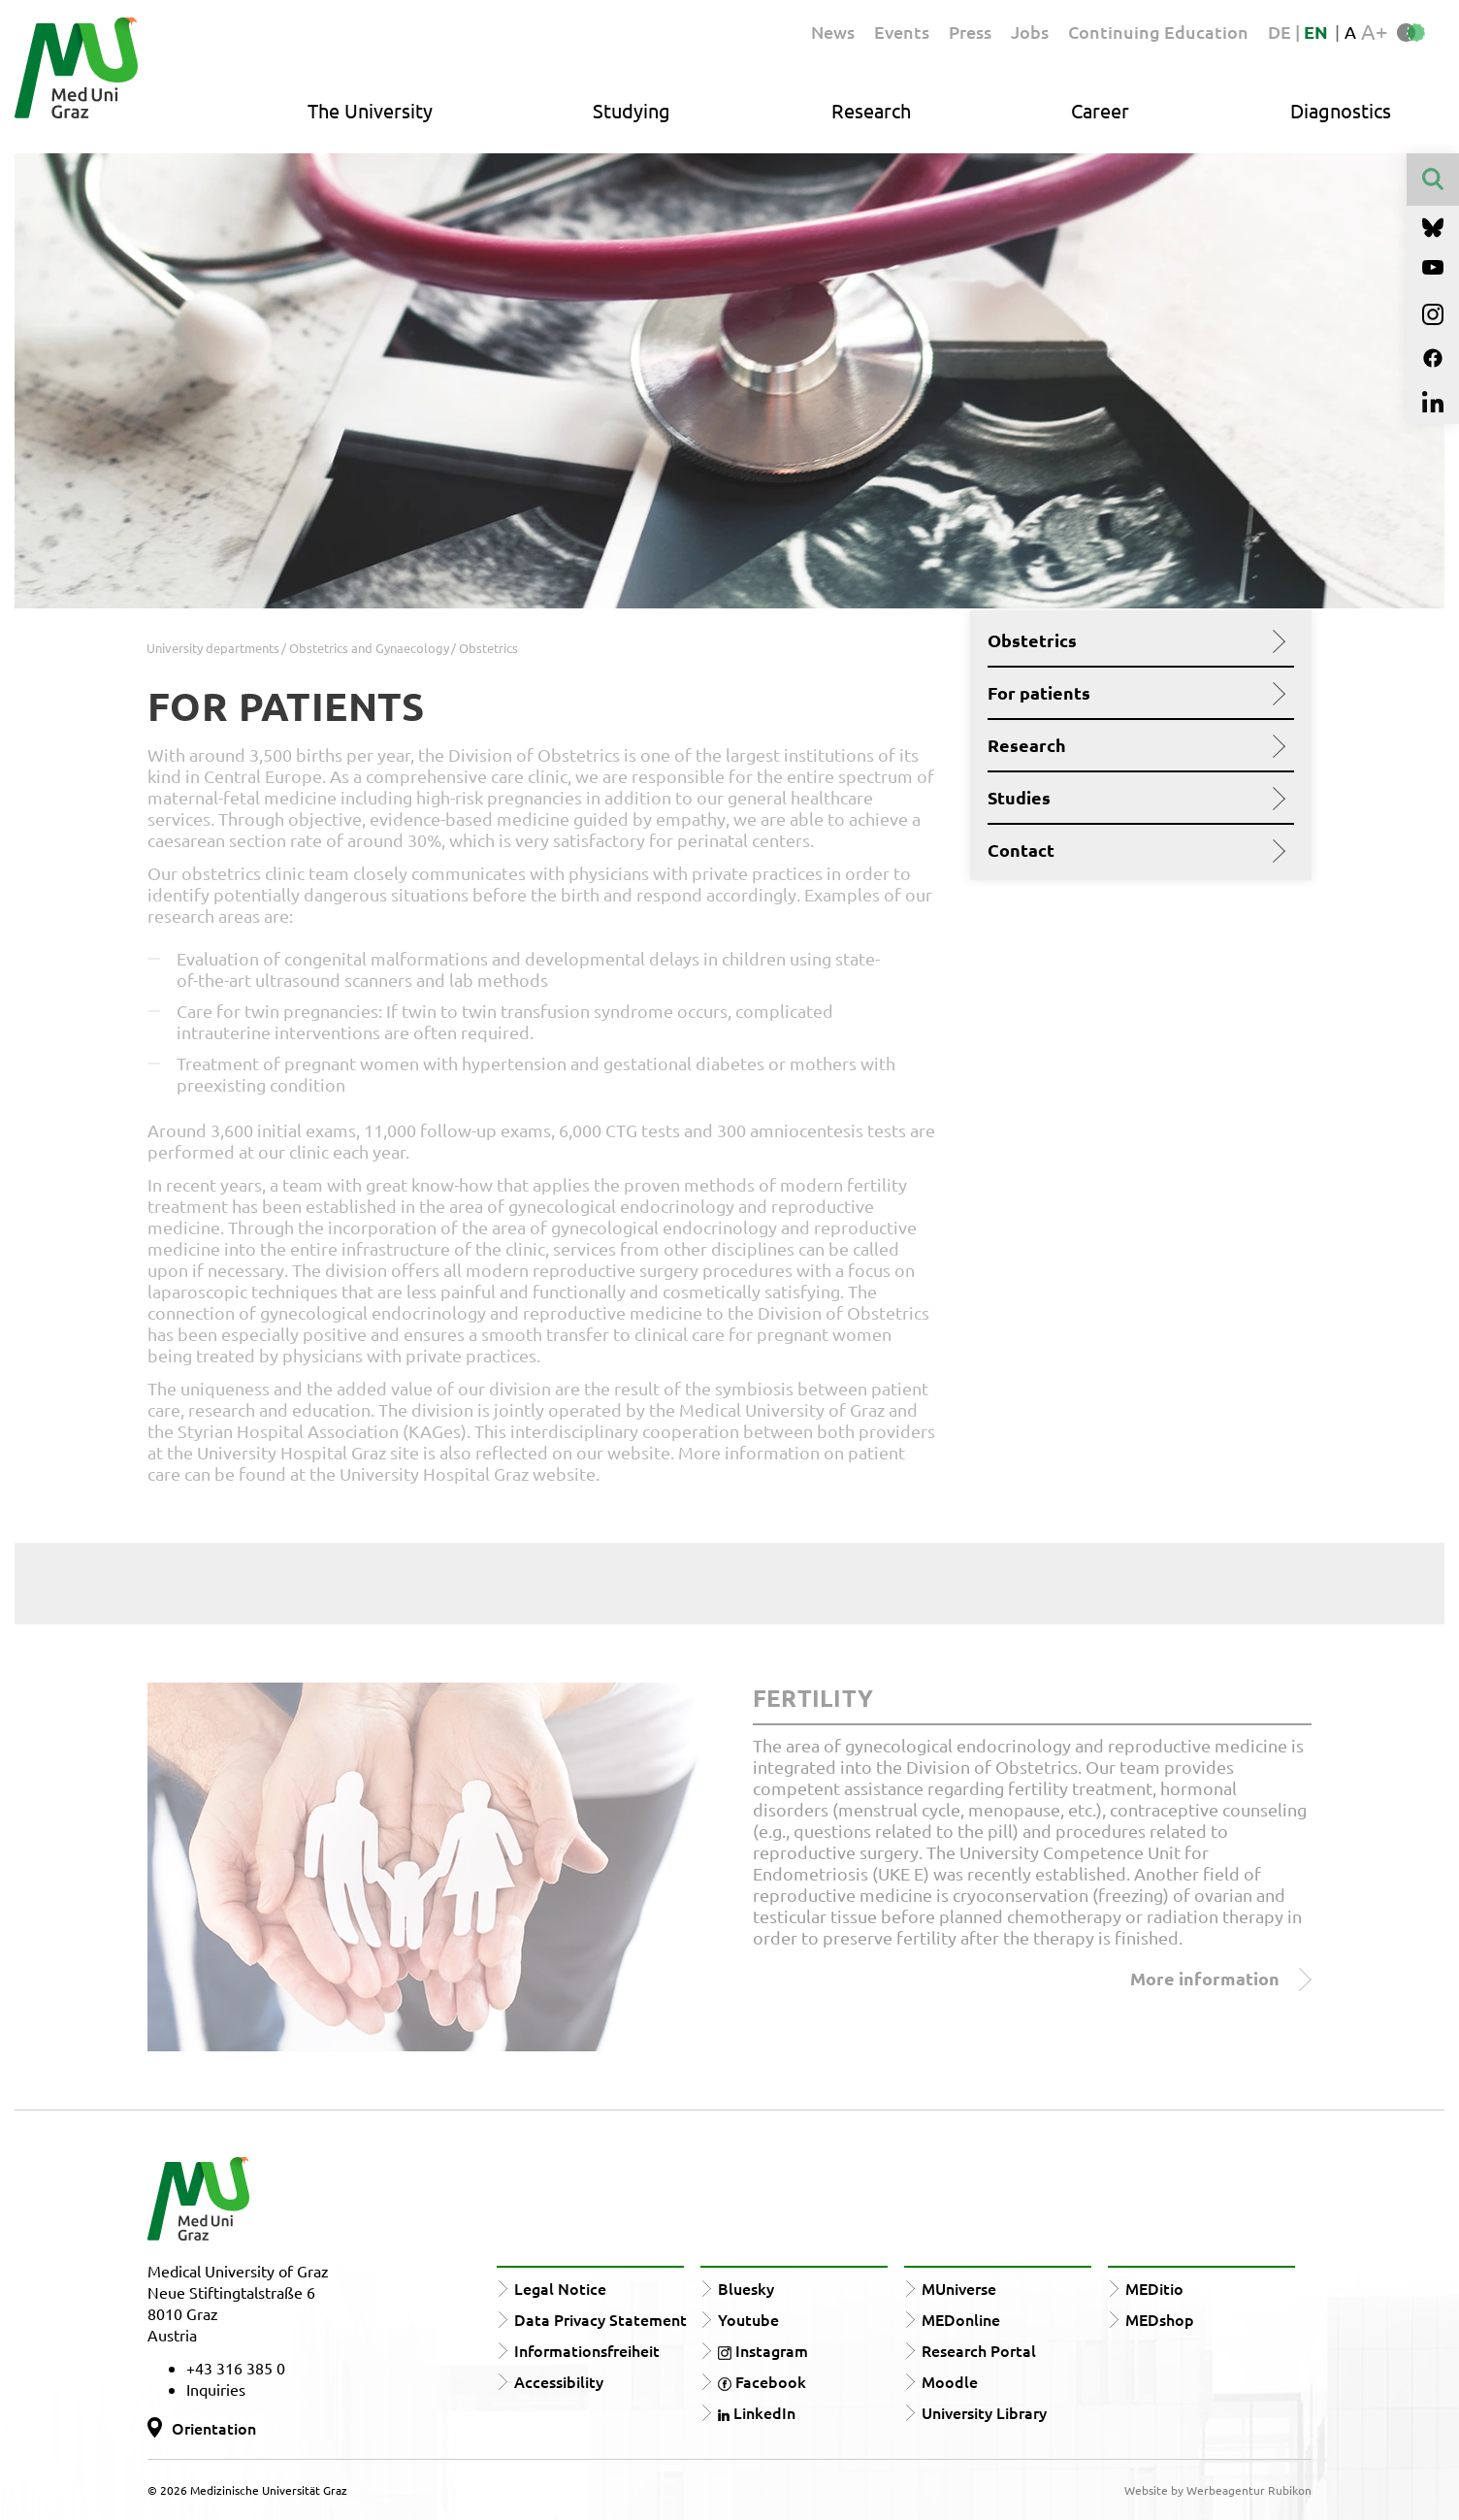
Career (1100, 110)
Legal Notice (560, 2288)
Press (970, 31)
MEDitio (1154, 2288)
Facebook (762, 2381)
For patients (1134, 693)
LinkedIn (756, 2412)
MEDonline (961, 2319)
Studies (1134, 797)
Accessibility (558, 2381)
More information (1221, 1979)
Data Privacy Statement (600, 2319)
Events (901, 31)
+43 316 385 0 (235, 2367)
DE (1281, 31)
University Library (984, 2412)
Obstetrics (1134, 640)
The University (370, 110)
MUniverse (959, 2288)
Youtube (748, 2319)
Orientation (214, 2427)
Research (871, 110)
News (833, 31)
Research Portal (979, 2350)
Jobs (1030, 31)
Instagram (763, 2350)
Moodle (950, 2381)
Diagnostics (1340, 110)
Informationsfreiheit (587, 2350)
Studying (631, 110)
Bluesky (746, 2288)
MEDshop (1159, 2319)
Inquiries (215, 2389)
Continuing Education (1158, 31)
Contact (1134, 850)
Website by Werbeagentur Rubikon (1218, 2490)
